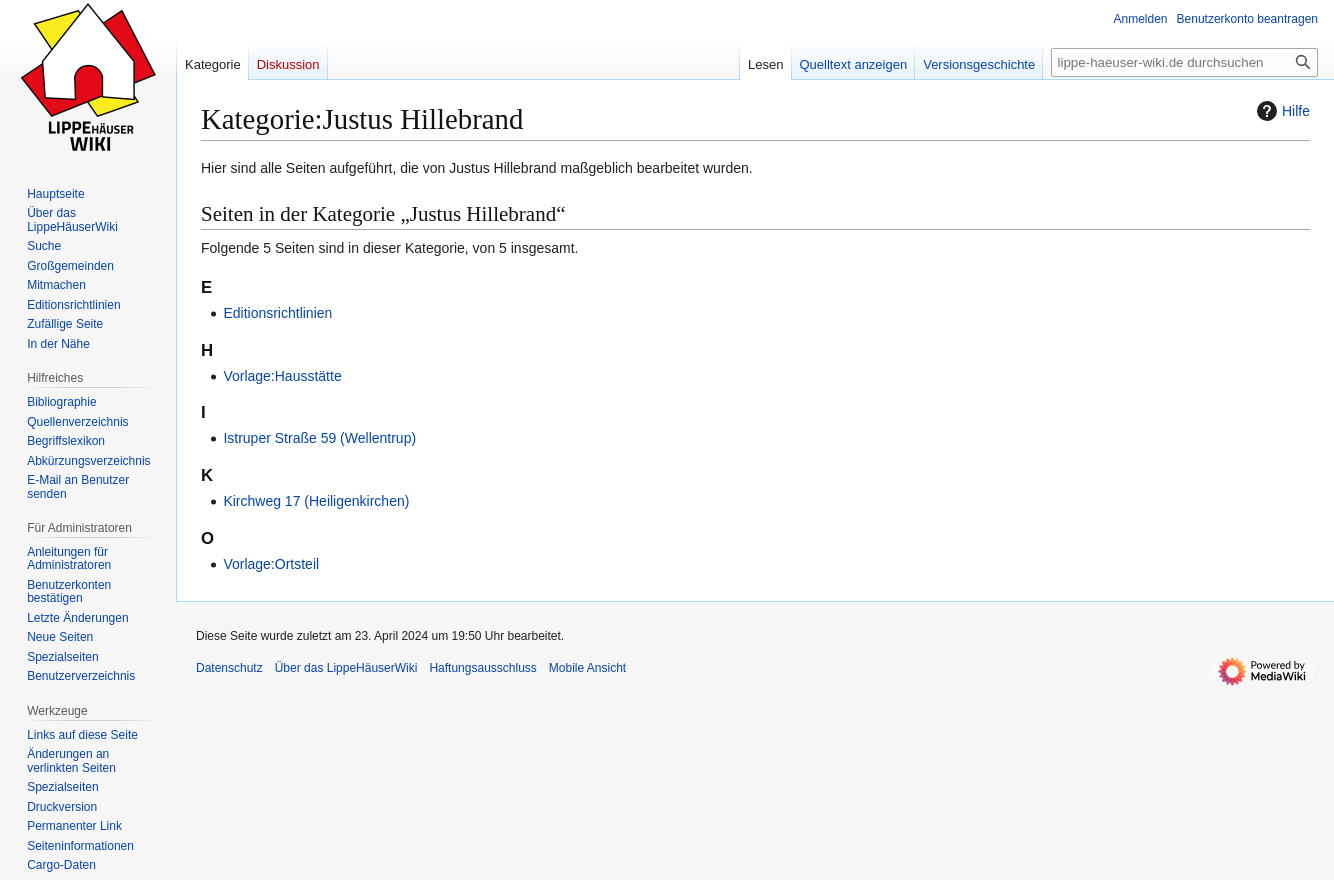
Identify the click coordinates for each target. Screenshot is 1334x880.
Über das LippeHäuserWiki (346, 668)
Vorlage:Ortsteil (271, 564)
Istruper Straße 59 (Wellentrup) (319, 438)
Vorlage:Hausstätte (282, 376)
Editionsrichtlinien (277, 313)
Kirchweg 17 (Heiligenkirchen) (316, 501)
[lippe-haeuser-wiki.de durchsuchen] (1184, 62)
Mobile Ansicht (587, 668)
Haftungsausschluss (482, 668)
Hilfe (1281, 111)
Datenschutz (229, 668)
